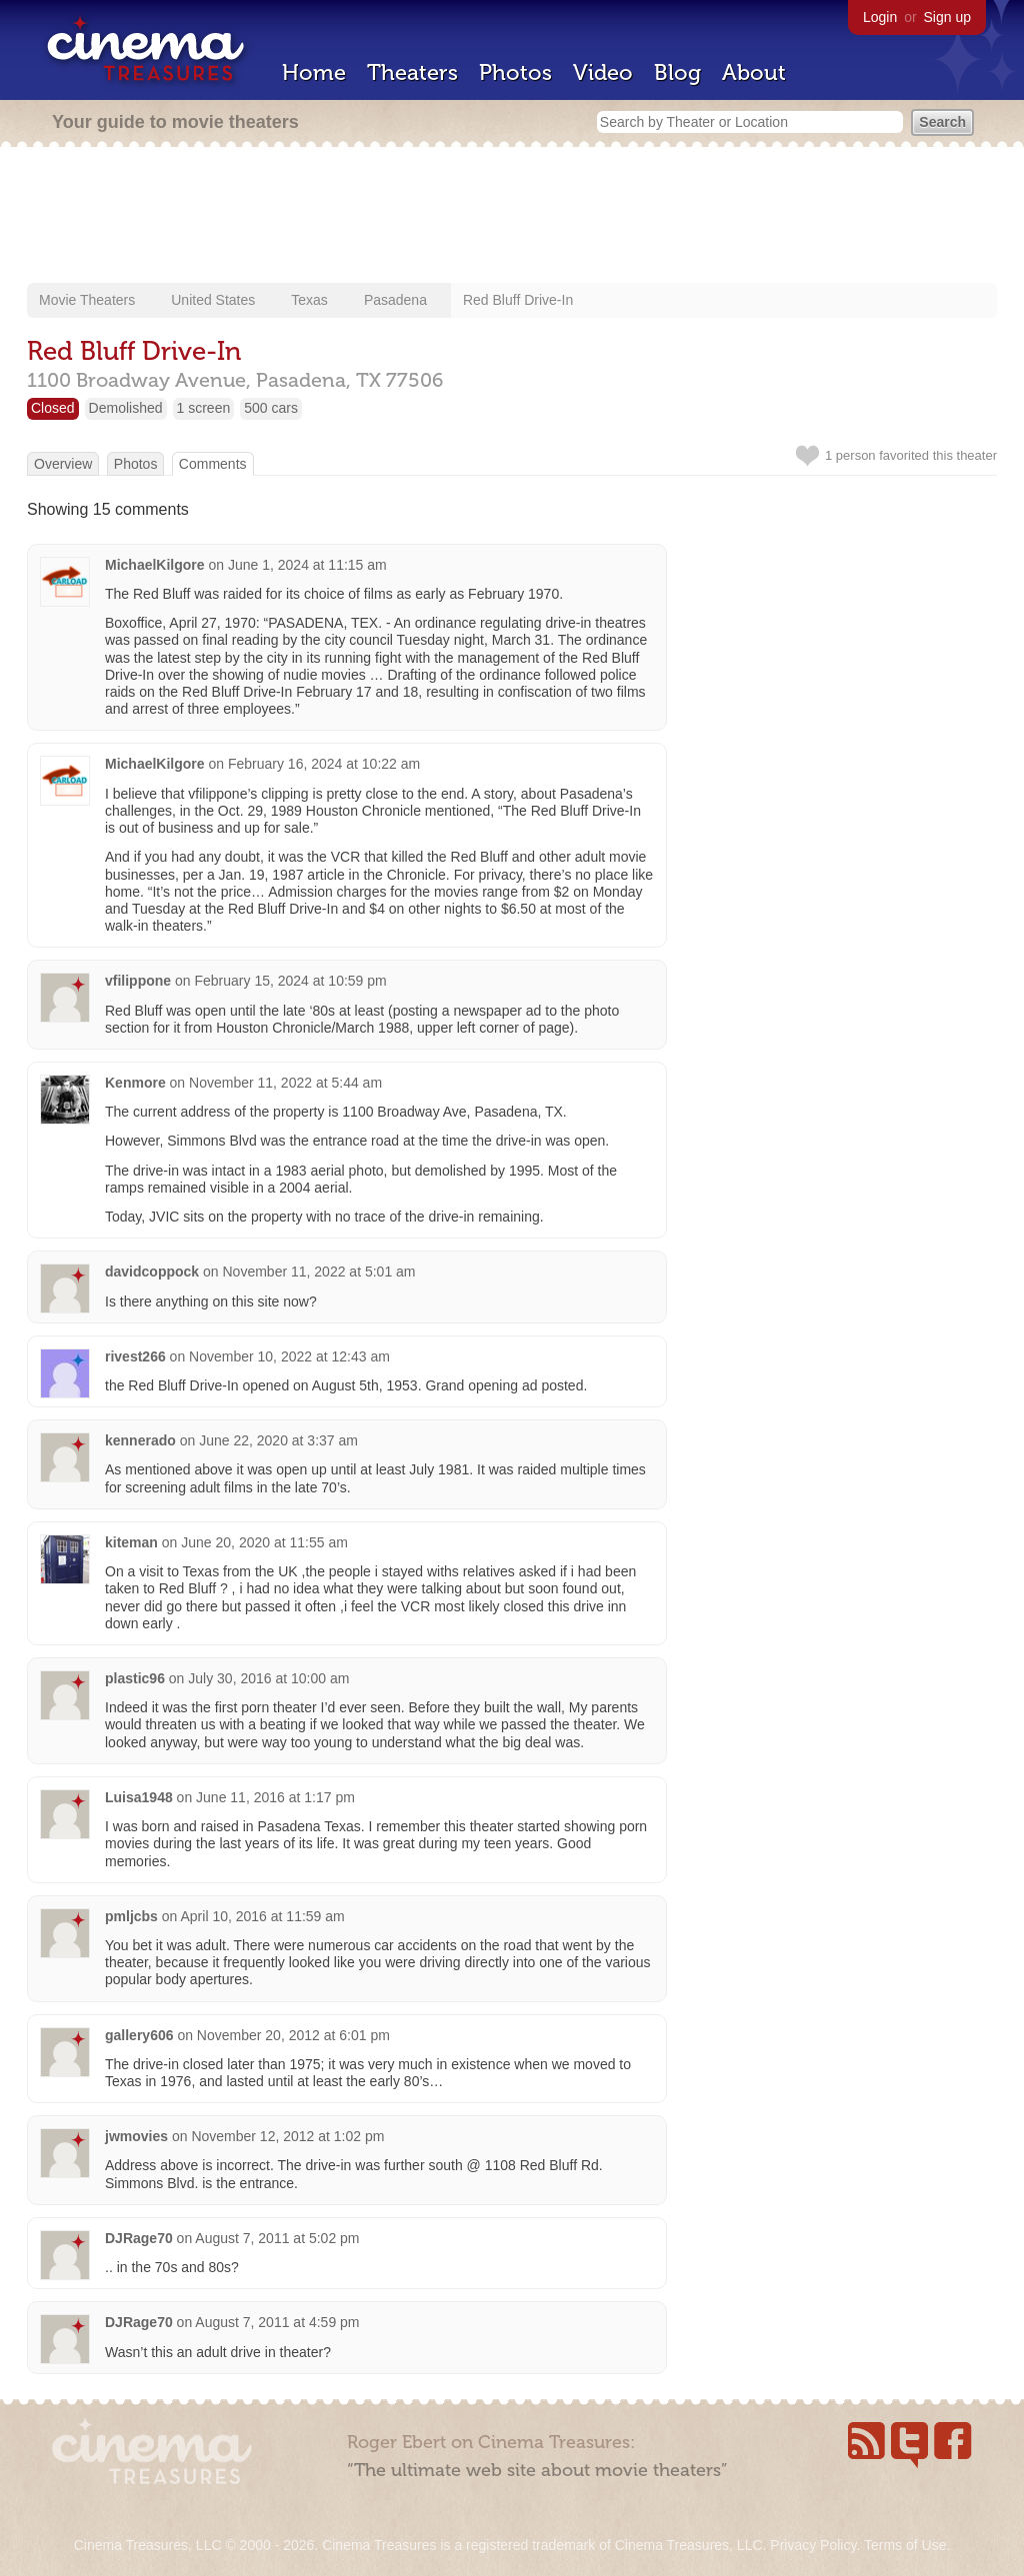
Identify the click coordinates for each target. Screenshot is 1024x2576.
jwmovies (136, 2136)
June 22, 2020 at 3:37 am (278, 1440)
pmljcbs (131, 1916)
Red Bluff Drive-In (518, 300)
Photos (515, 72)
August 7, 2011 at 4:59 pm (277, 2322)
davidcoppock (152, 1272)
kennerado (140, 1440)
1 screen (204, 408)
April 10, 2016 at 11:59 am (263, 1916)
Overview (63, 464)
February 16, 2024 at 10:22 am (324, 764)
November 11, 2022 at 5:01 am (319, 1272)
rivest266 (135, 1356)
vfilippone (138, 981)
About (754, 72)
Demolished (126, 408)
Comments (213, 464)
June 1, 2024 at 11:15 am (307, 565)
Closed (53, 408)
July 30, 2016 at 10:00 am (268, 1678)
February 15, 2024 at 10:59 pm (290, 981)
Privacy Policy (813, 2545)
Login (880, 17)
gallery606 (139, 2035)
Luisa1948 (139, 1797)
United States (213, 300)
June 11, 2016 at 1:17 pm (275, 1797)
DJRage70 (139, 2238)
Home (314, 72)
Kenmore (135, 1083)
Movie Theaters (87, 300)
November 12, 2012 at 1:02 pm (287, 2136)
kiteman (131, 1542)
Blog (677, 72)
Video (603, 72)
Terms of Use (905, 2545)
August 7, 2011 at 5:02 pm (277, 2238)
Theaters (412, 72)
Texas (309, 300)
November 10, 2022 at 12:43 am (289, 1356)
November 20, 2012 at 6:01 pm (293, 2035)
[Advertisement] (512, 217)
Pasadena (395, 300)
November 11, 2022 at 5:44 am (285, 1083)
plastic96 (135, 1678)
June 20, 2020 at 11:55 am (264, 1542)
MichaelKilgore (155, 565)
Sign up (947, 17)
